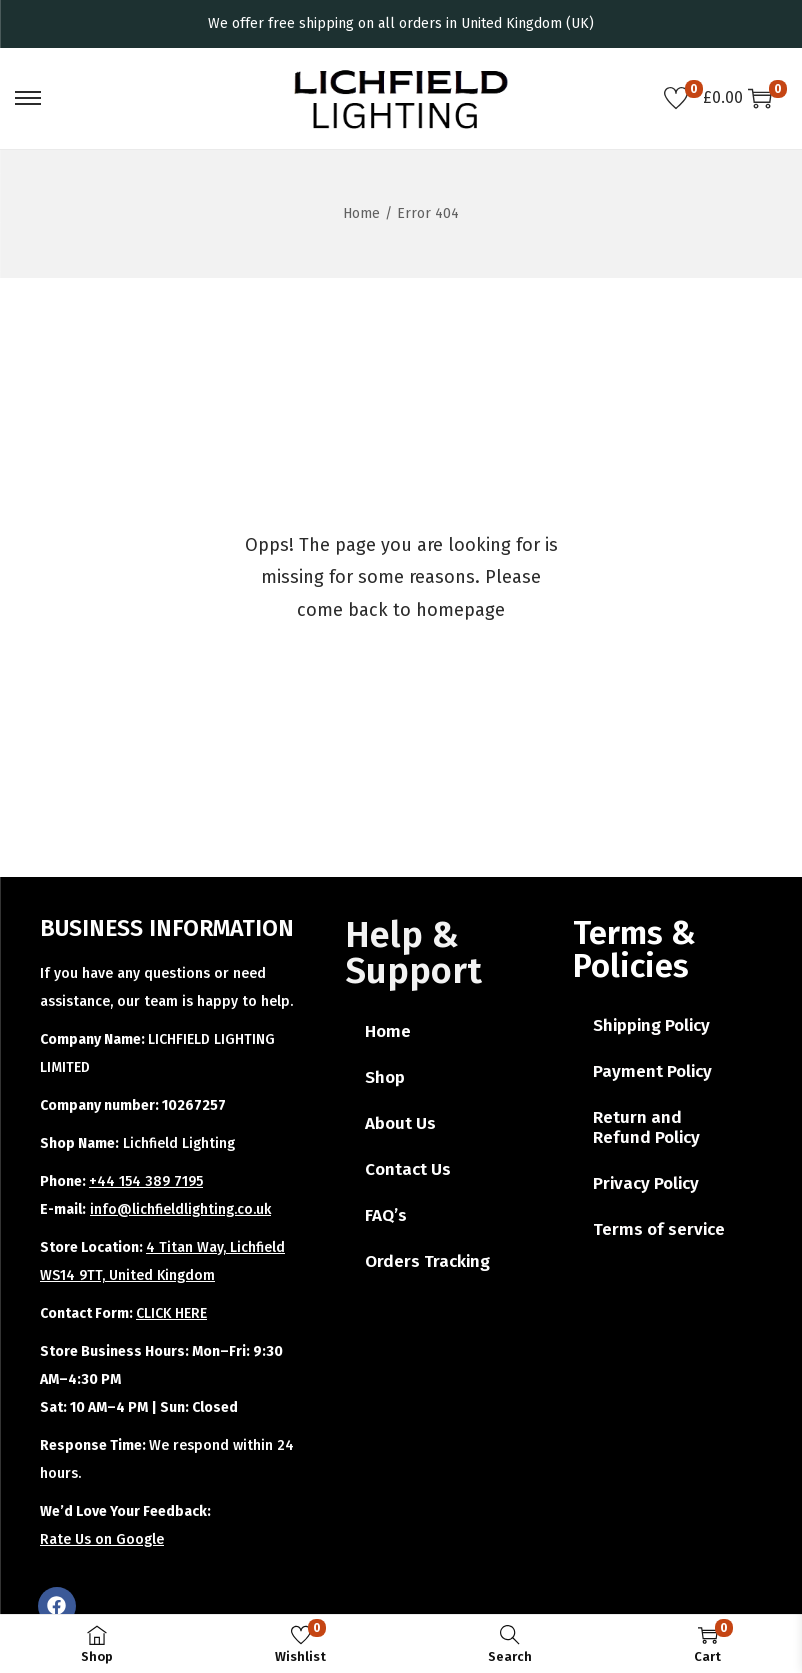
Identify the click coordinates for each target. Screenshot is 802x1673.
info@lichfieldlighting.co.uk (180, 1209)
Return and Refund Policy (646, 1127)
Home (361, 213)
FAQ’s (386, 1215)
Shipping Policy (651, 1025)
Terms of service (659, 1229)
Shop (385, 1077)
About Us (400, 1123)
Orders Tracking (427, 1261)
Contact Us (408, 1169)
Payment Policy (652, 1071)
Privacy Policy (646, 1183)
